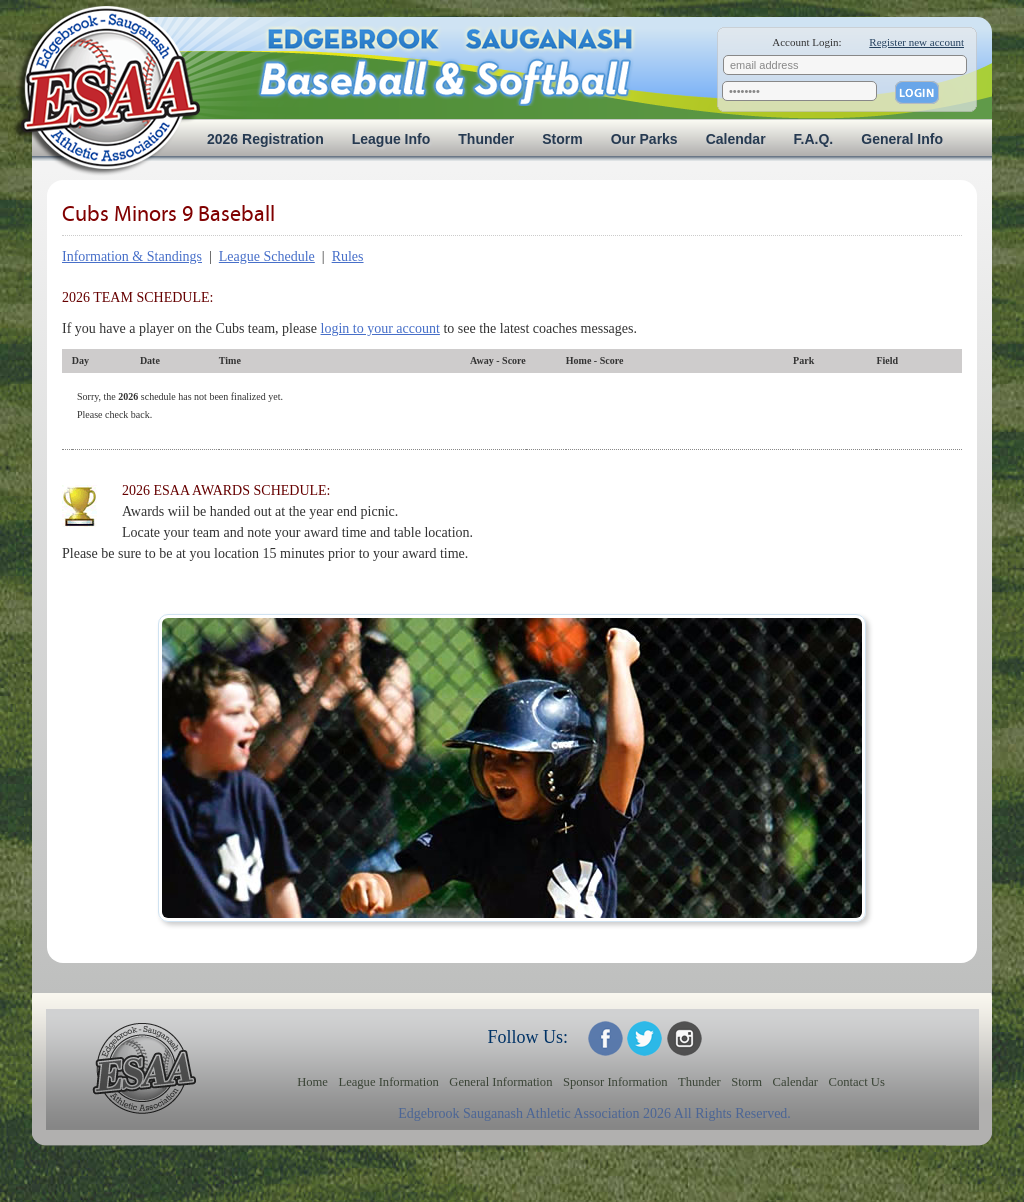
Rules (348, 256)
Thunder (486, 139)
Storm (562, 139)
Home (312, 1082)
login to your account (380, 328)
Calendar (736, 139)
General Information (500, 1082)
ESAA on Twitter (644, 1038)
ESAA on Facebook (605, 1038)
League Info (391, 139)
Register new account (916, 42)
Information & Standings (132, 256)
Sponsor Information (615, 1082)
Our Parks (644, 139)
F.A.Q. (814, 139)
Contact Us (857, 1082)
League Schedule (267, 256)
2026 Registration (265, 139)
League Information (388, 1082)
